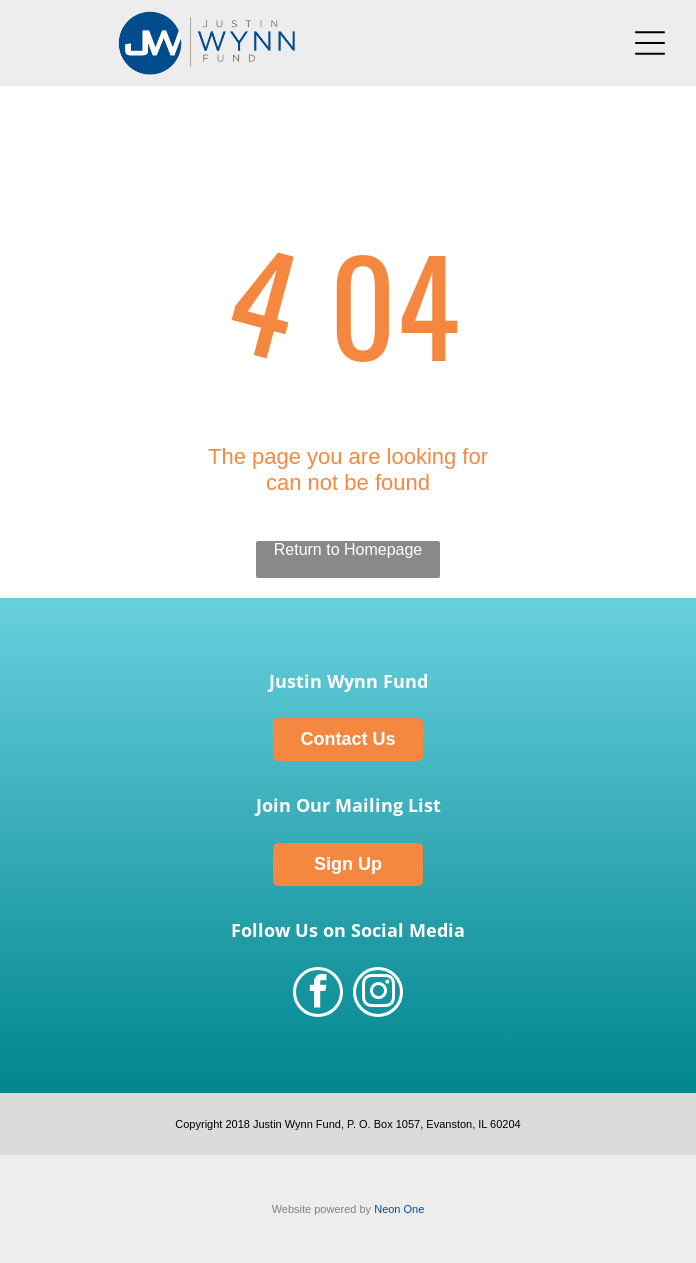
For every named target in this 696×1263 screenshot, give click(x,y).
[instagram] (378, 994)
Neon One (399, 1209)
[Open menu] (650, 43)
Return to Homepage (348, 549)
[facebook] (318, 994)
